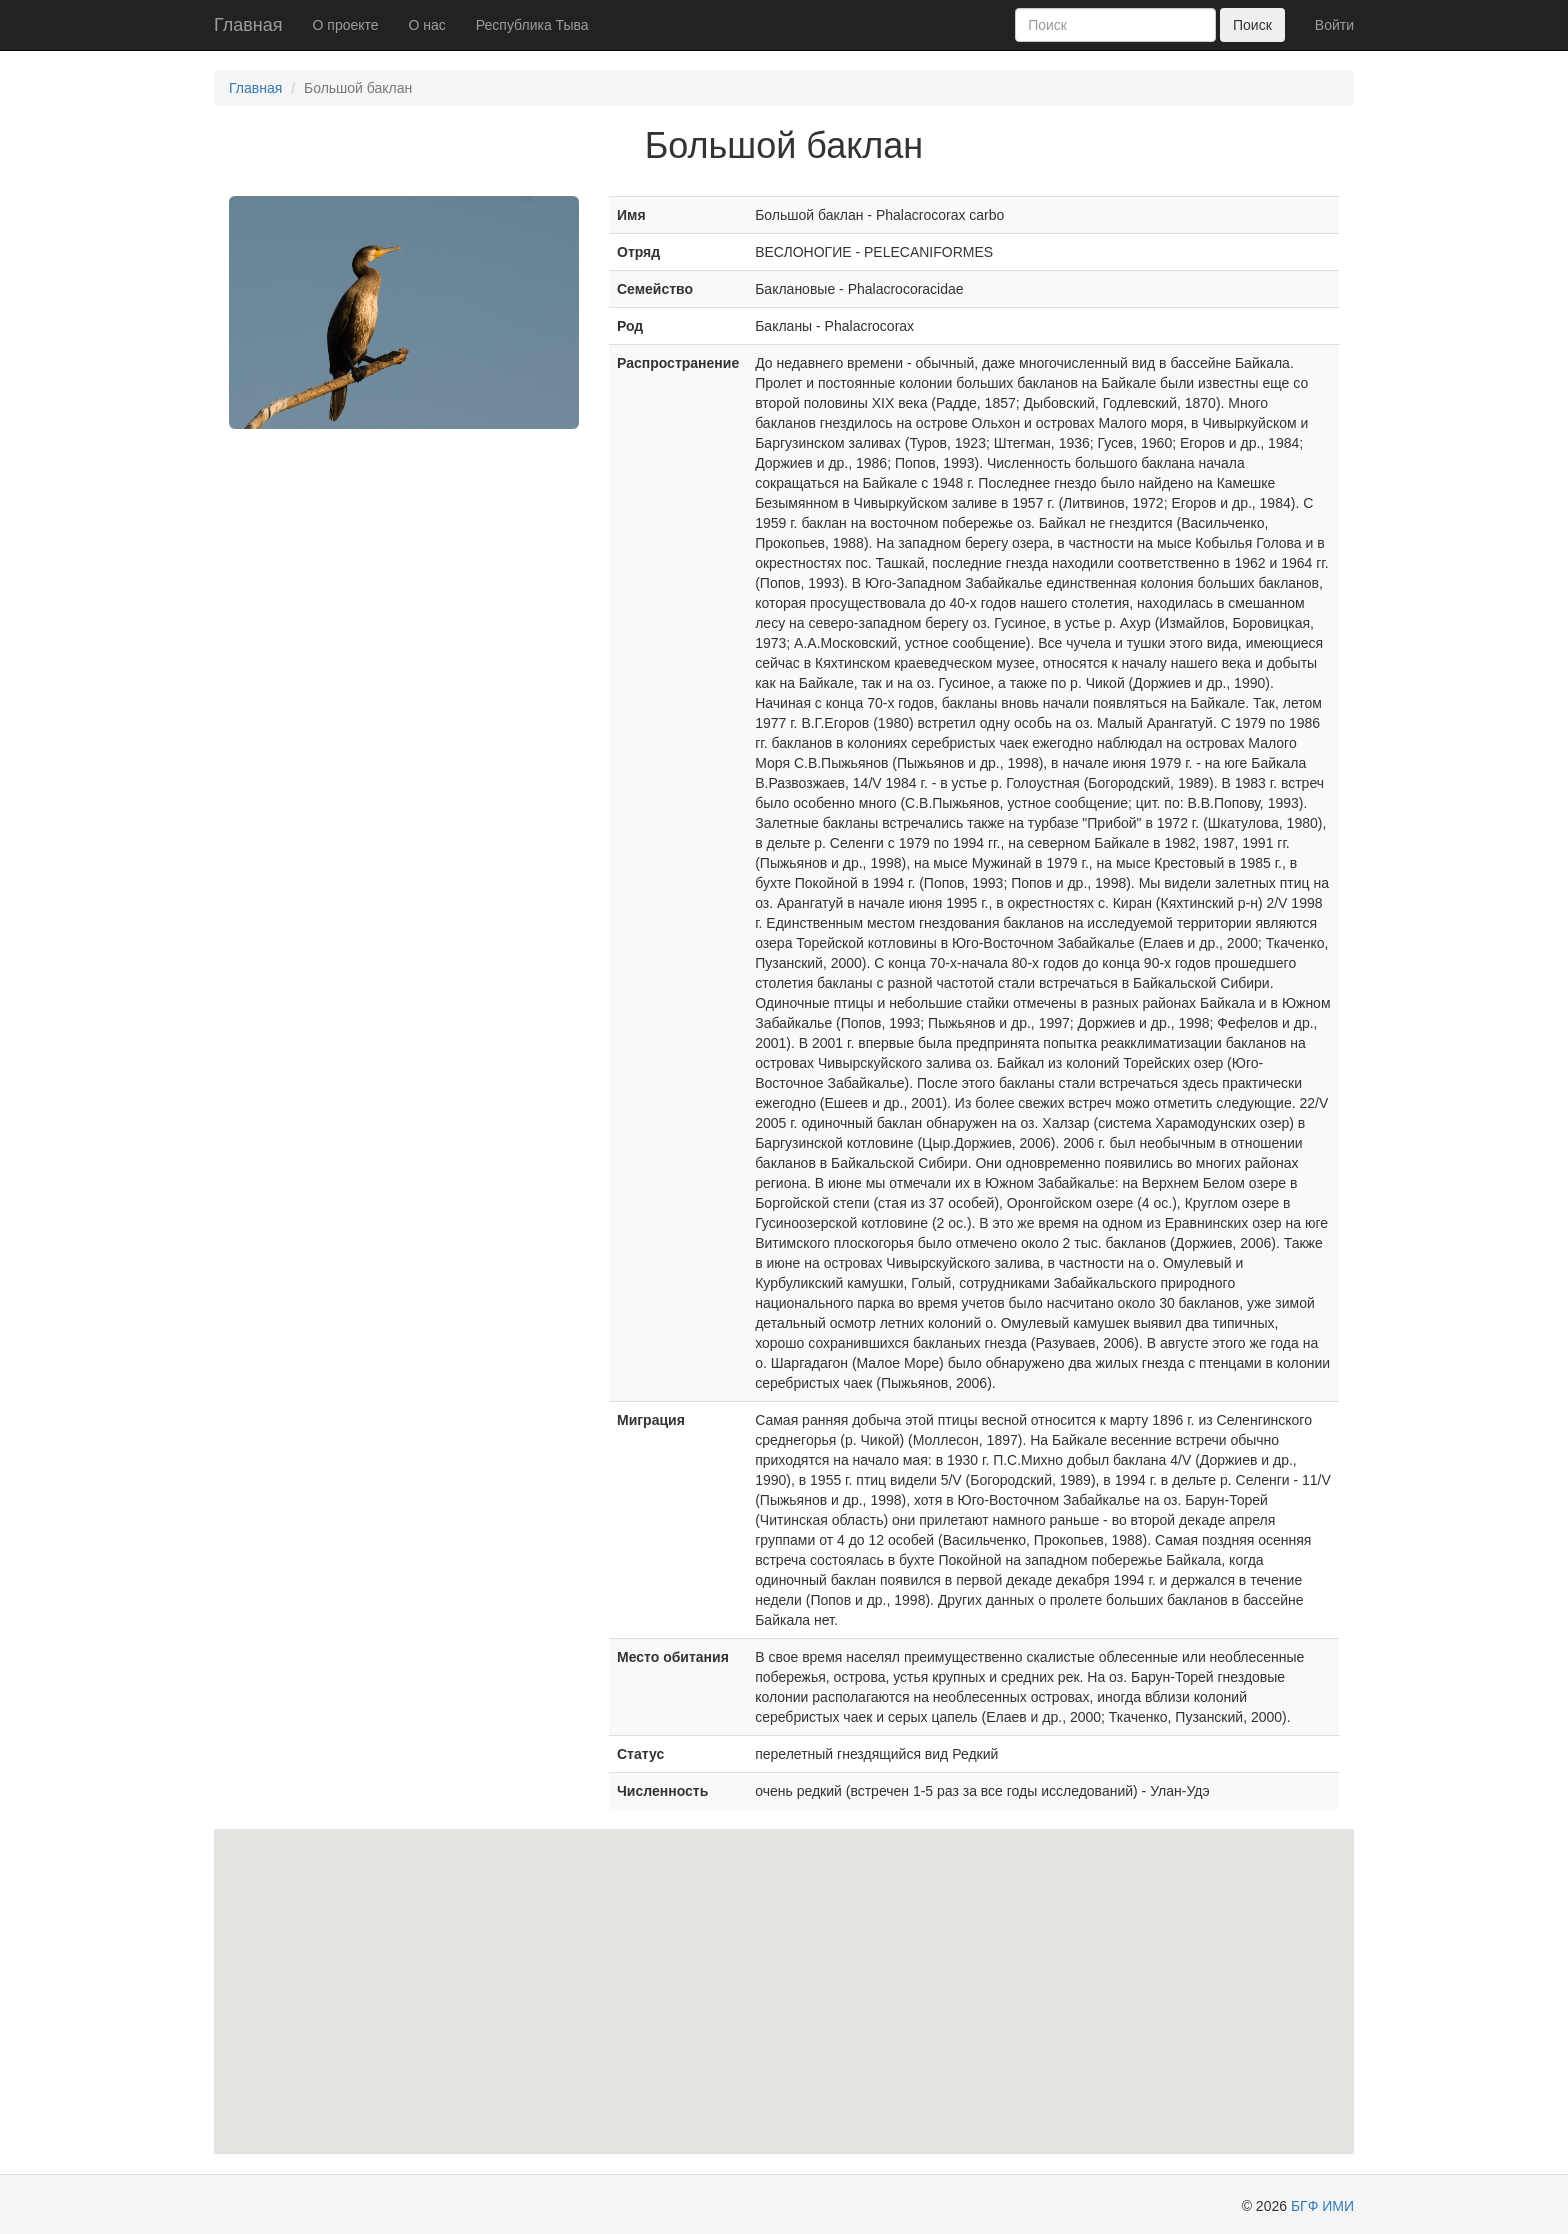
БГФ (1304, 2206)
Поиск (1252, 25)
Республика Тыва (532, 25)
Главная (248, 25)
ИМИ (1338, 2206)
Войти (1334, 25)
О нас (427, 25)
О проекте (346, 25)
